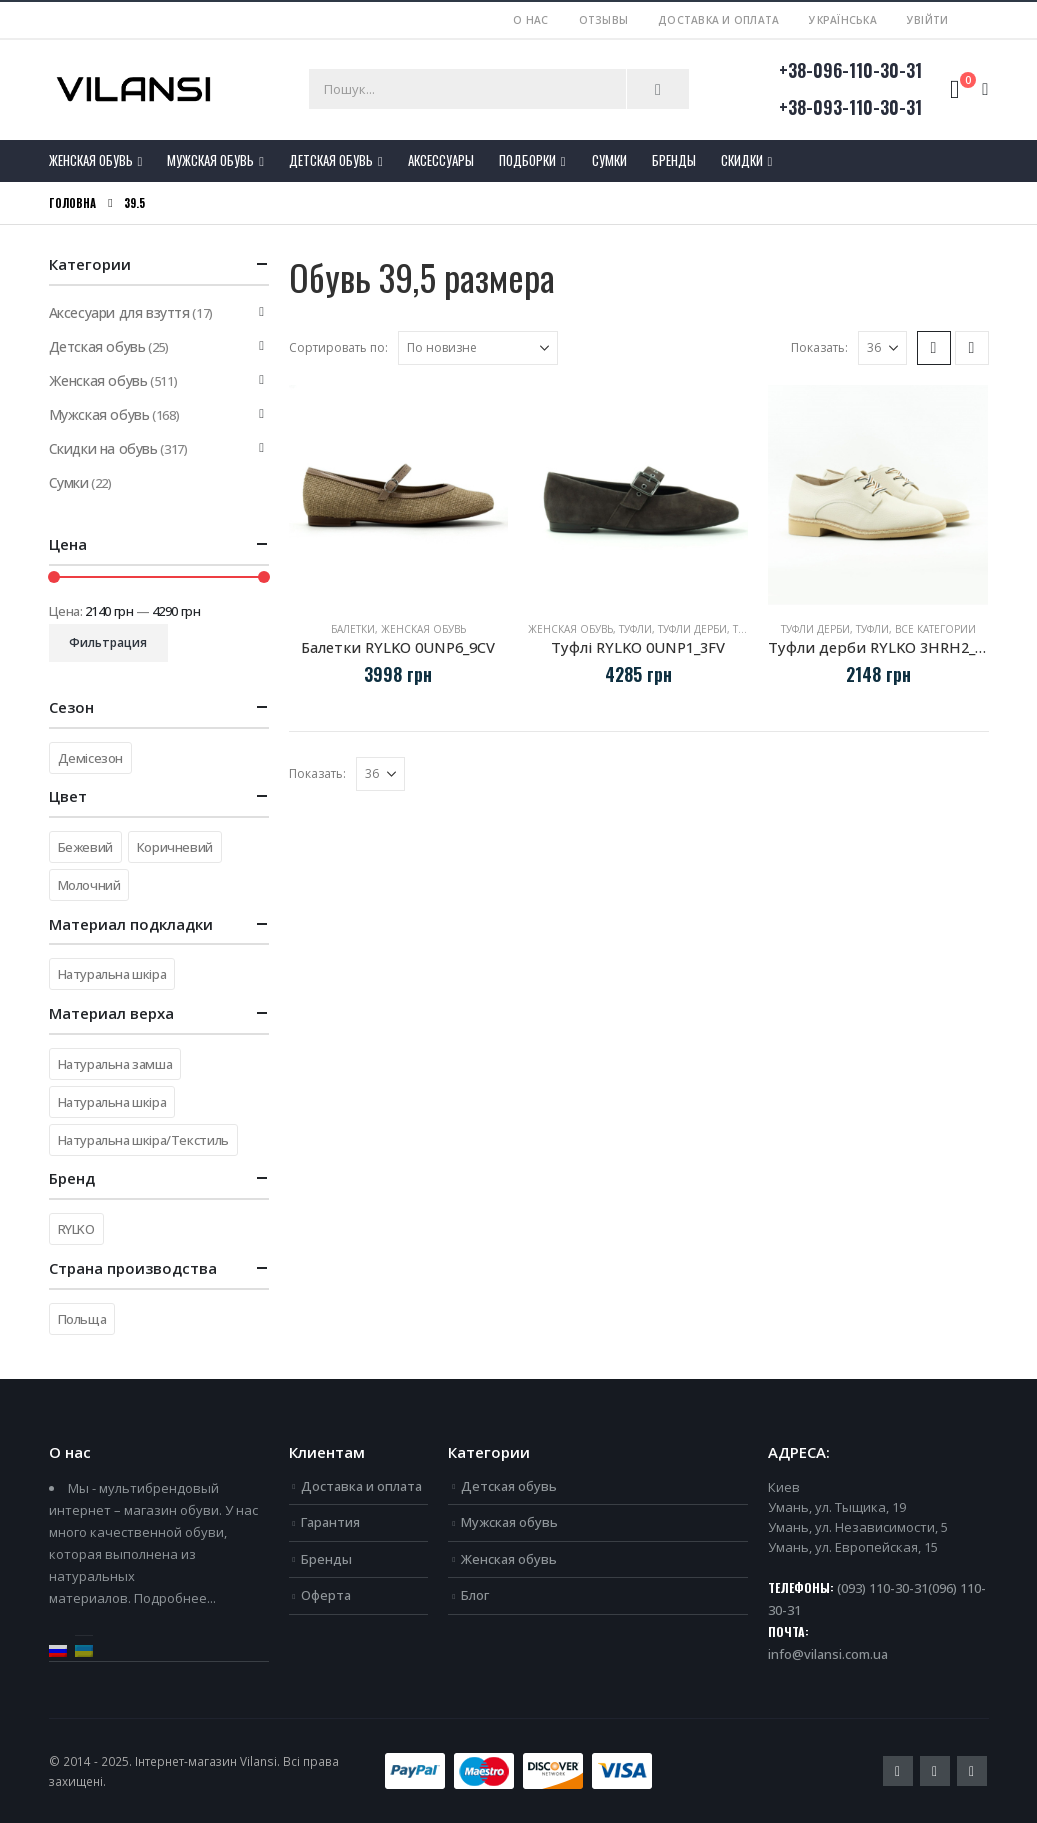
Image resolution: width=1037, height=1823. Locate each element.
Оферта (326, 1595)
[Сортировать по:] (478, 348)
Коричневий (175, 847)
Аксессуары (441, 160)
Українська (843, 20)
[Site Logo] (134, 90)
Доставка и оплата (718, 20)
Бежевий (85, 847)
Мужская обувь (210, 160)
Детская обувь (331, 160)
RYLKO (76, 1229)
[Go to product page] (399, 495)
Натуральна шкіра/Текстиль (143, 1140)
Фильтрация (108, 642)
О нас (530, 20)
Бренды (674, 160)
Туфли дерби (692, 629)
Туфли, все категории (916, 629)
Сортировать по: (338, 347)
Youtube (935, 1771)
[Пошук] (658, 89)
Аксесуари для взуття (119, 312)
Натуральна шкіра (112, 974)
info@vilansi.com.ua (828, 1654)
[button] (934, 348)
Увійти (928, 20)
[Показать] (882, 348)
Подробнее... (175, 1598)
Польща (82, 1319)
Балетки (353, 629)
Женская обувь (91, 160)
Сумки (609, 160)
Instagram (972, 1771)
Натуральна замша (115, 1064)
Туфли (635, 629)
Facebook (898, 1771)
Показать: (819, 347)
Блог (475, 1595)
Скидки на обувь (103, 448)
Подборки (527, 160)
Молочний (89, 885)
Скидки (742, 160)
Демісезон (91, 758)
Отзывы (604, 20)
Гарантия (330, 1522)
